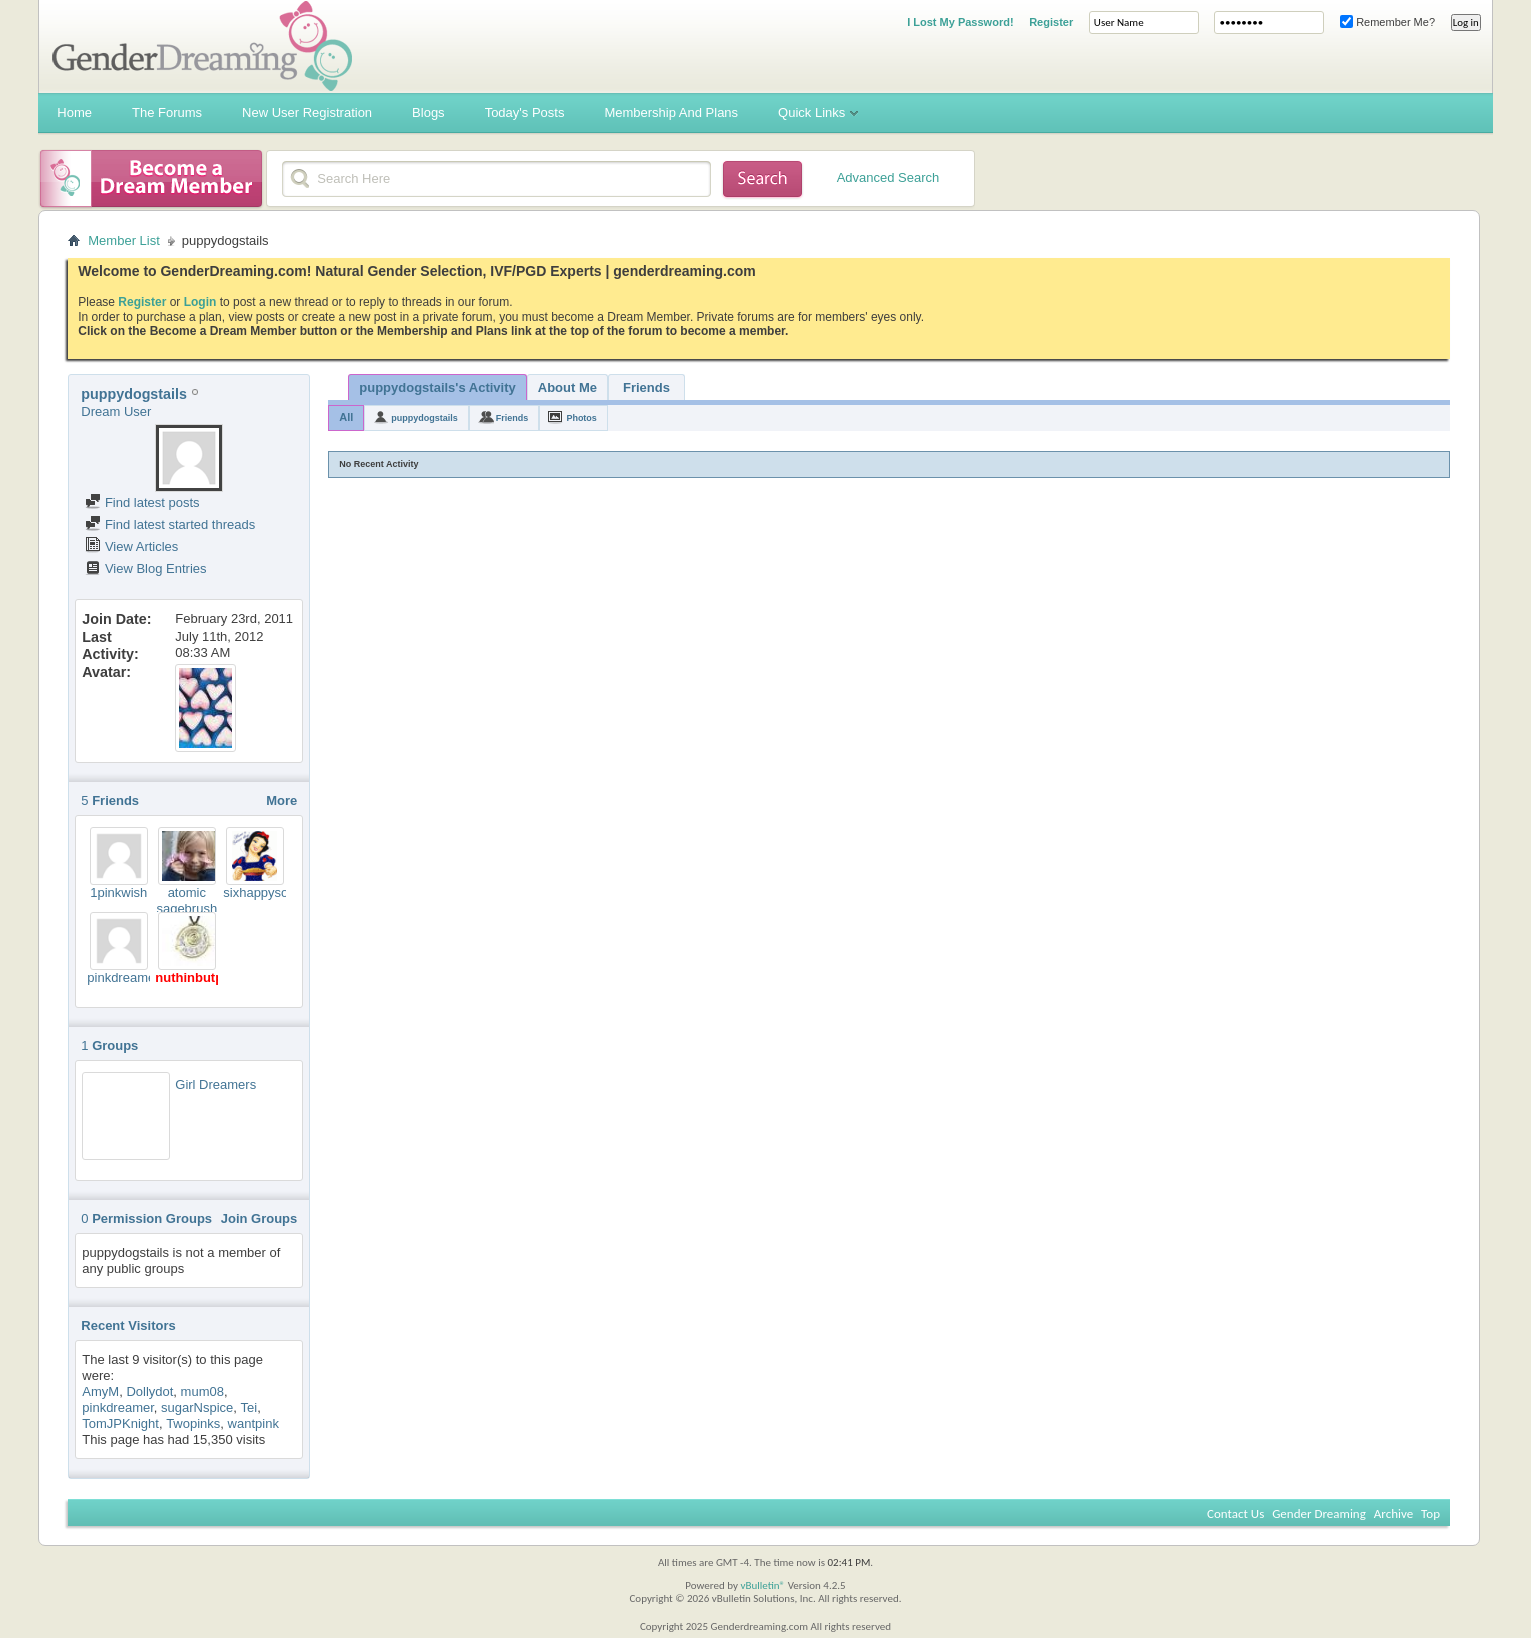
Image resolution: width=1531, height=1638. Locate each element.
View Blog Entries (145, 568)
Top (1430, 1513)
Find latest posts (142, 502)
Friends (646, 387)
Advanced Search (888, 177)
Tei (249, 1407)
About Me (567, 387)
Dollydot (149, 1391)
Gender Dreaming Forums (202, 46)
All (346, 417)
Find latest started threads (170, 524)
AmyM (100, 1391)
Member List (124, 240)
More (281, 800)
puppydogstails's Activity (437, 387)
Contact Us (1235, 1513)
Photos (581, 418)
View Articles (131, 546)
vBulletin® (762, 1585)
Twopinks (193, 1423)
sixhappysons (262, 892)
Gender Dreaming (1319, 1513)
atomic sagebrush (186, 900)
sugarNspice (197, 1407)
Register (1051, 22)
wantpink (253, 1423)
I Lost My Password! (960, 22)
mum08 (202, 1391)
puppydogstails (424, 418)
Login (200, 302)
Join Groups (259, 1218)
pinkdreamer (123, 977)
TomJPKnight (120, 1423)
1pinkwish (118, 892)
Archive (1393, 1513)
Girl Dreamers (215, 1084)
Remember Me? (1387, 22)
